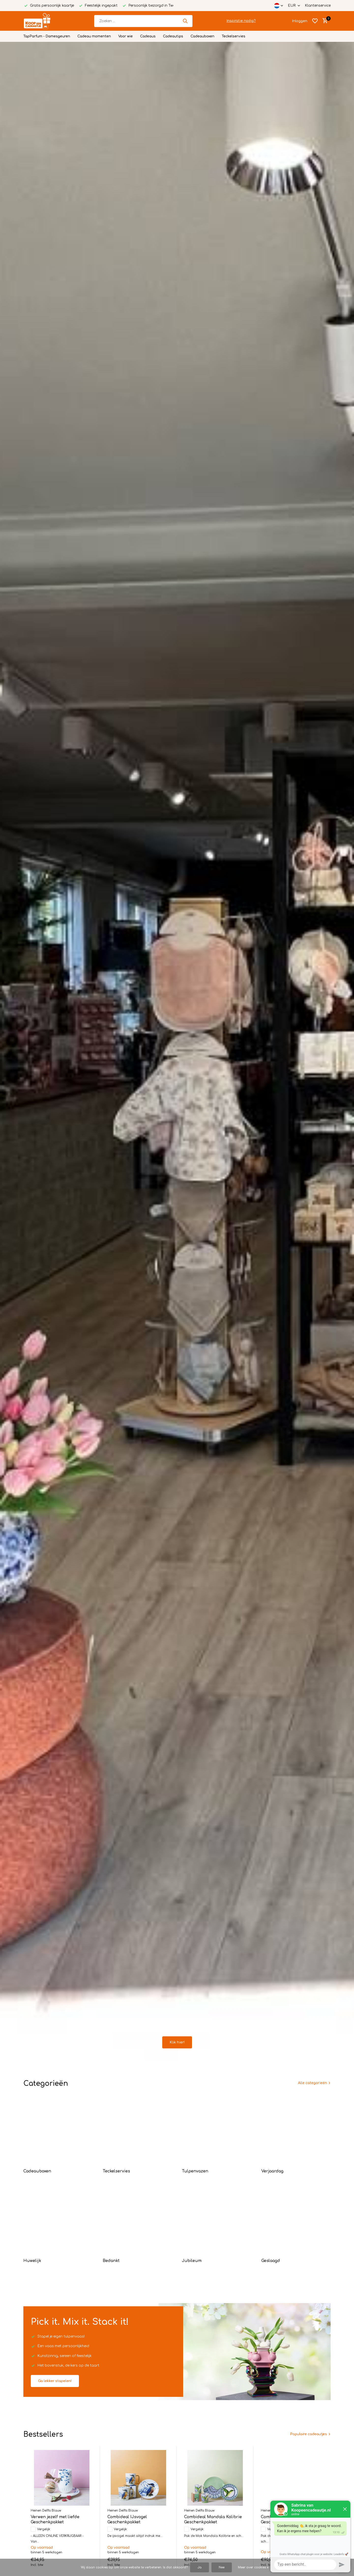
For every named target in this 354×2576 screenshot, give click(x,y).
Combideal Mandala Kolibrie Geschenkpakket (213, 2519)
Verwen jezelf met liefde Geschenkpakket (55, 2519)
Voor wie (125, 36)
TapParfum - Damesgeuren (46, 36)
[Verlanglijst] (315, 21)
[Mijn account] (299, 21)
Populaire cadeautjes (308, 2434)
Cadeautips (173, 36)
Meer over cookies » (253, 2567)
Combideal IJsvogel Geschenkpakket (127, 2519)
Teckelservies (233, 36)
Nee (221, 2567)
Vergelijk (40, 2529)
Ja (199, 2567)
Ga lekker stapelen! (55, 2381)
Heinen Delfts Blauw (46, 2510)
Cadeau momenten (94, 36)
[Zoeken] (143, 21)
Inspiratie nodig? (241, 21)
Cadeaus (148, 36)
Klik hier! (177, 2042)
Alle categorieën (312, 2083)
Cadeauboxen (202, 36)
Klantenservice (318, 5)
